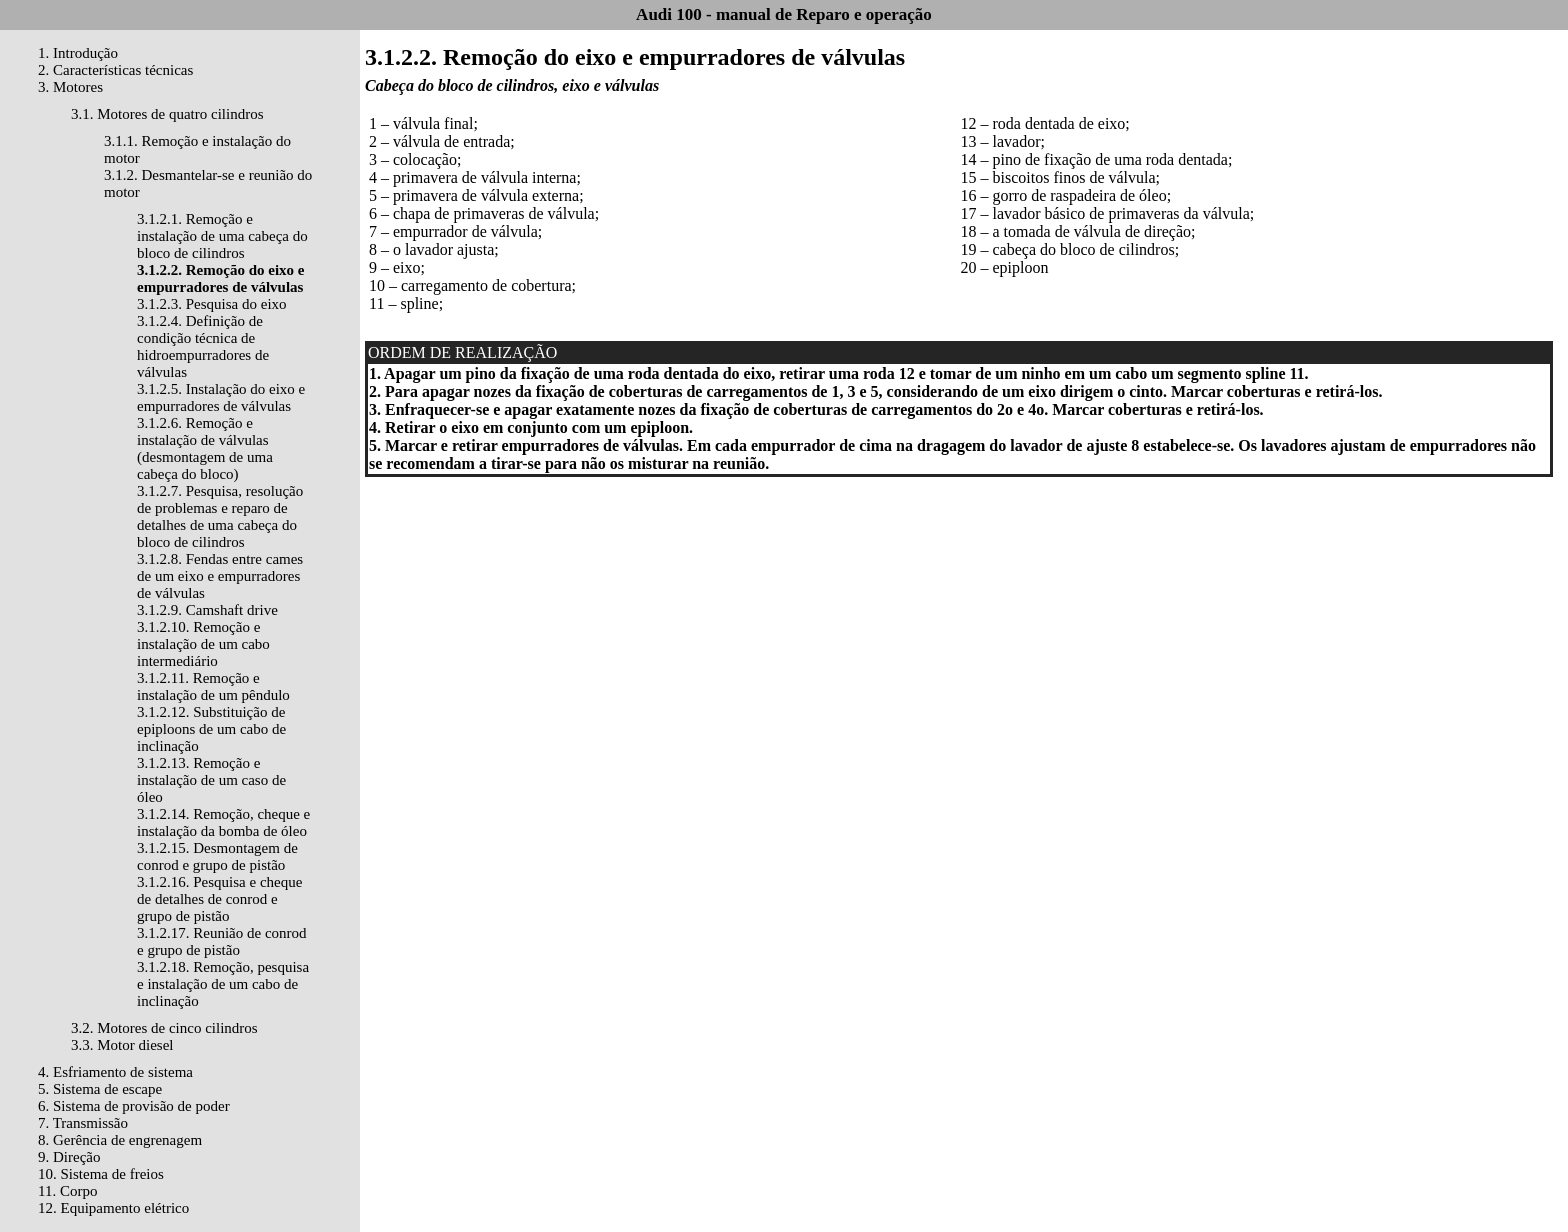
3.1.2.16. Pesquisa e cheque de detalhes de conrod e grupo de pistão (219, 899)
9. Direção (69, 1157)
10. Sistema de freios (101, 1174)
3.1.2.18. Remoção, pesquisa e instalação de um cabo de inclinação (223, 984)
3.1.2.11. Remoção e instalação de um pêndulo (213, 686)
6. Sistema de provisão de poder (134, 1106)
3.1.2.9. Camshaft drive (207, 610)
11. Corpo (67, 1191)
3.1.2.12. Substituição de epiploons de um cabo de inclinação (211, 729)
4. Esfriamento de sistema (115, 1072)
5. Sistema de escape (100, 1089)
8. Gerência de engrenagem (120, 1140)
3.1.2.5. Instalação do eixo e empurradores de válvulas (221, 397)
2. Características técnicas (115, 70)
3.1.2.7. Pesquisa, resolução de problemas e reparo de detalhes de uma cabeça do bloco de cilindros (220, 516)
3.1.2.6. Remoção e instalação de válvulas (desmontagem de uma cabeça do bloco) (205, 448)
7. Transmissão (83, 1123)
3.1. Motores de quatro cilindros (167, 114)
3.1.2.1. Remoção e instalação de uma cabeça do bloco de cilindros (222, 236)
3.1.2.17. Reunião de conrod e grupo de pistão (222, 941)
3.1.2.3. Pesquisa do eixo (212, 304)
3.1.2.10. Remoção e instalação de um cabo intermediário (203, 644)
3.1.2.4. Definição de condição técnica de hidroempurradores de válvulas (203, 346)
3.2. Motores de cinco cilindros (164, 1028)
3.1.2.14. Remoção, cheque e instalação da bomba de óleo (223, 822)
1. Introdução (78, 53)
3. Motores (70, 87)
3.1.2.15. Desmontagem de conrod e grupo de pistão (217, 856)
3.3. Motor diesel (122, 1045)
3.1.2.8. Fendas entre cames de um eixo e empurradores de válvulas (220, 576)
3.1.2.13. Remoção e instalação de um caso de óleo (211, 780)
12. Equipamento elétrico (113, 1208)
